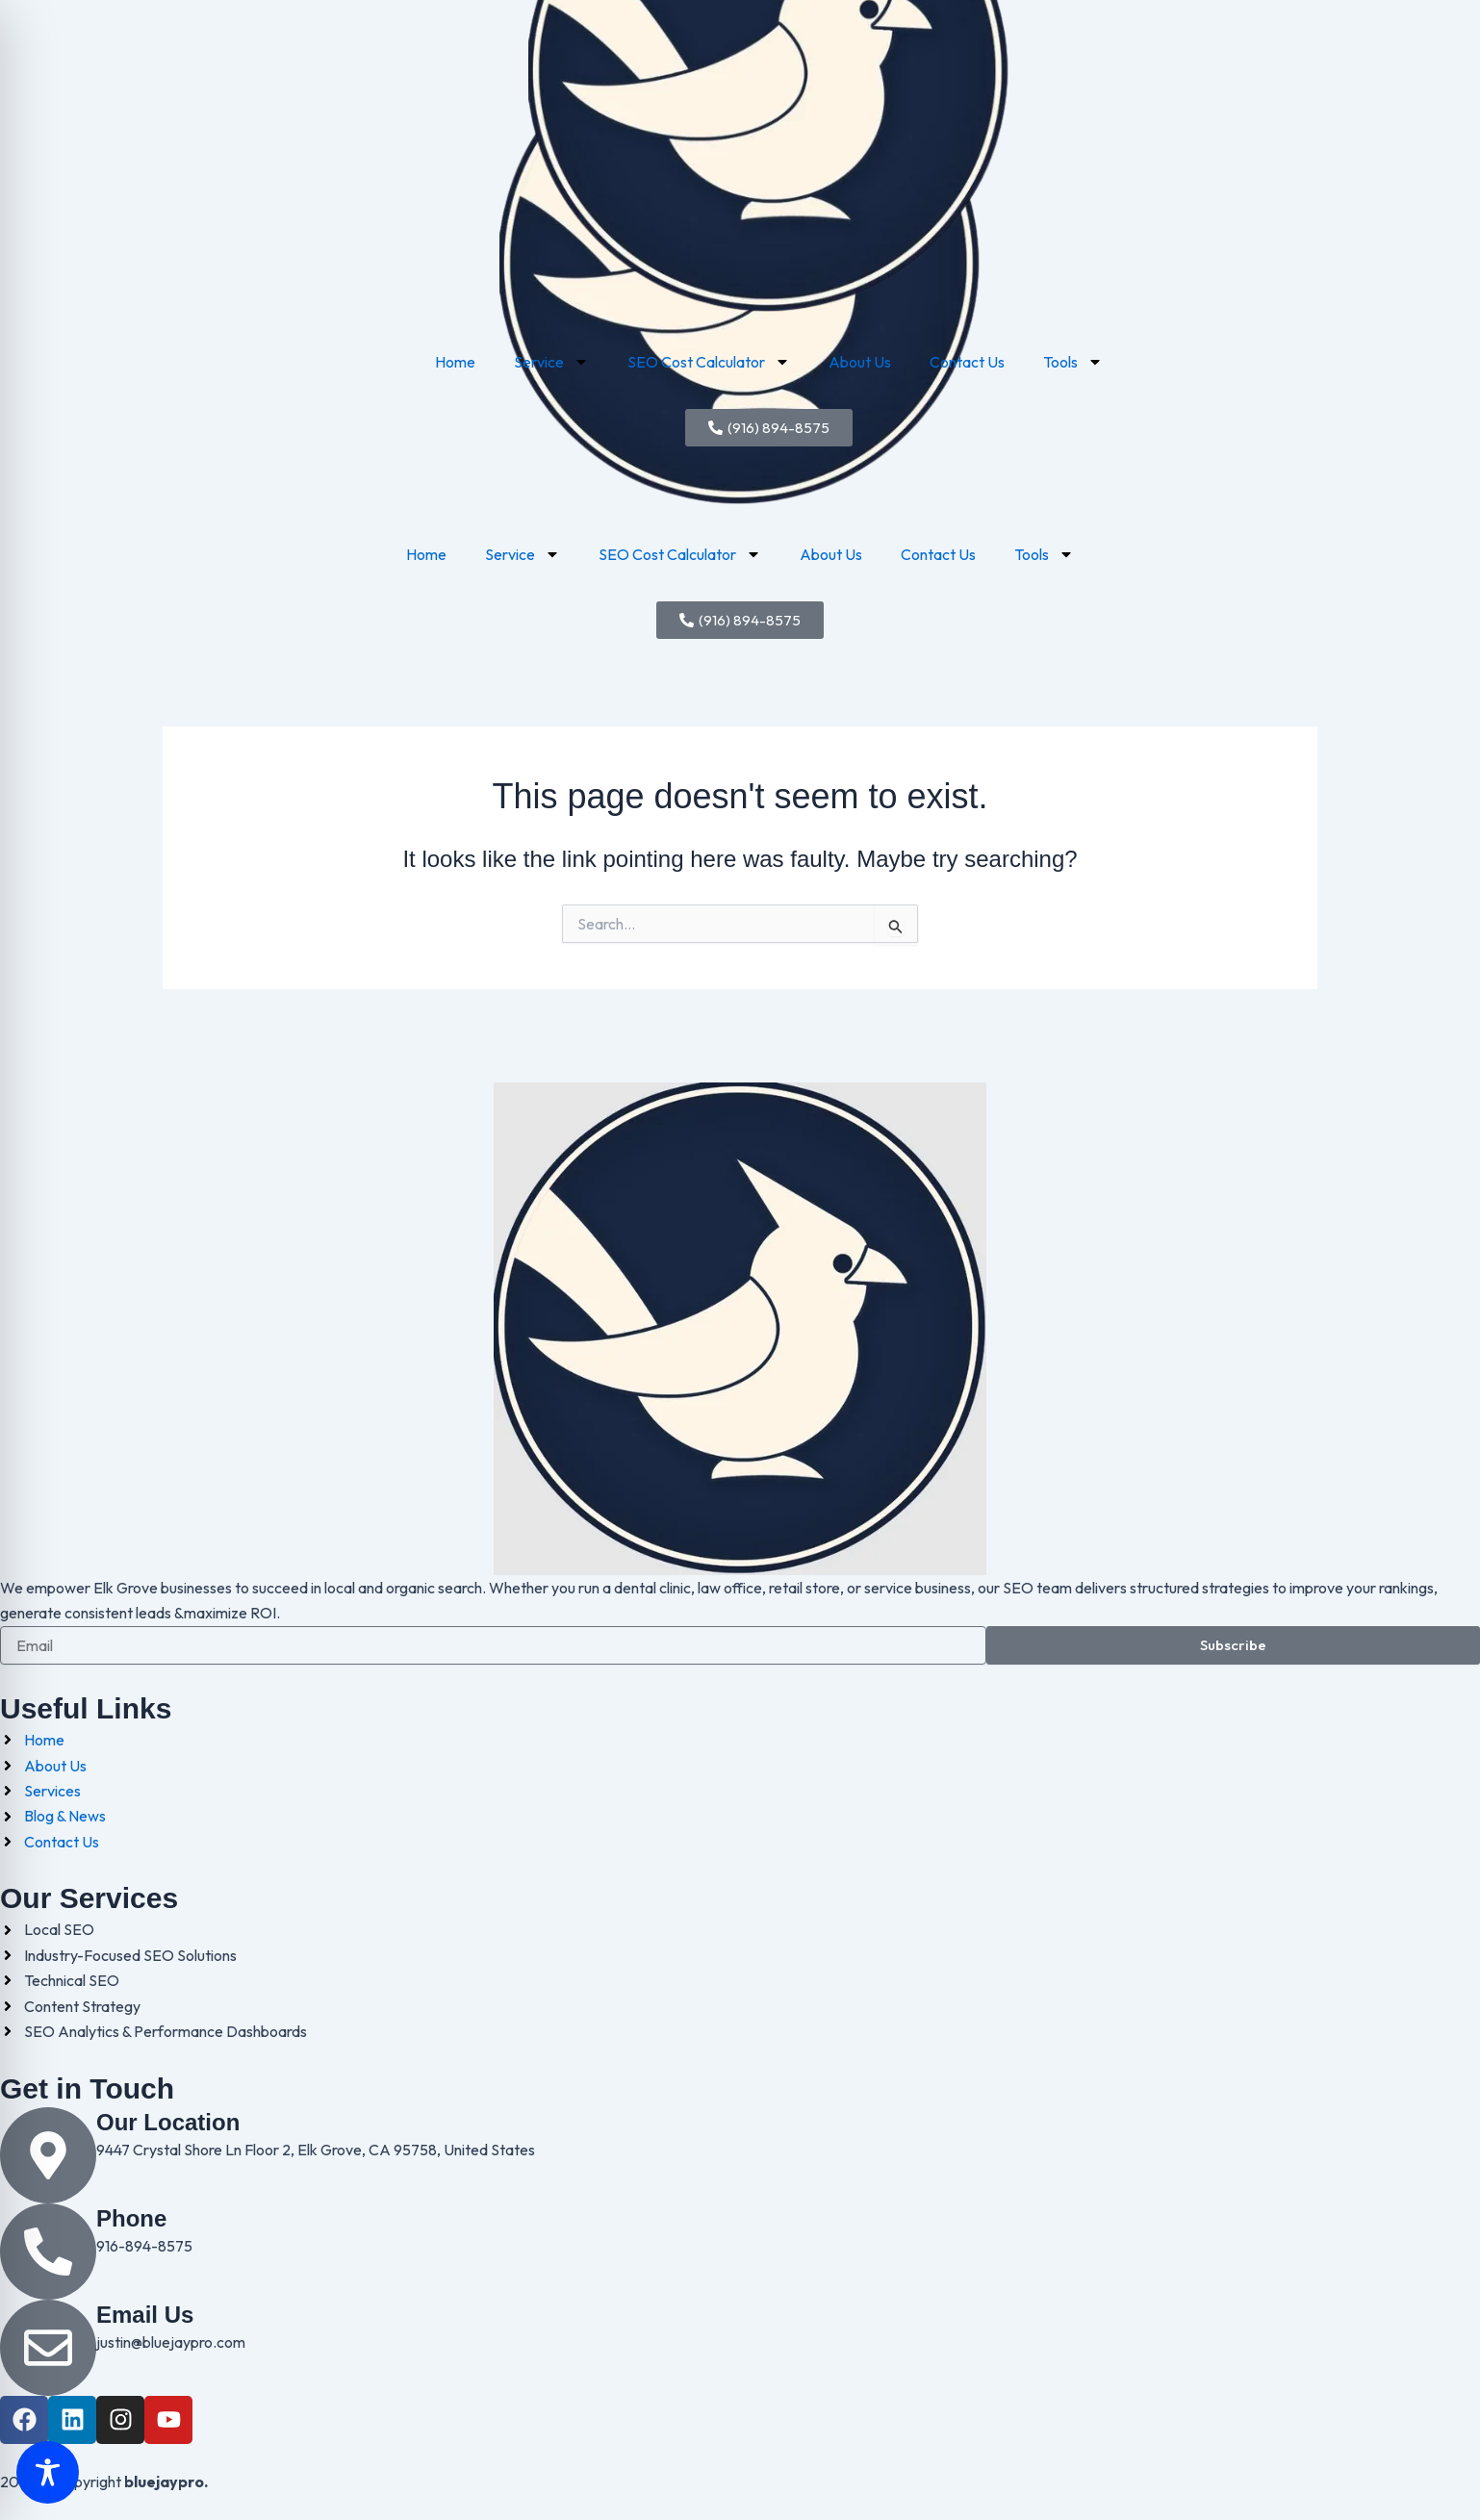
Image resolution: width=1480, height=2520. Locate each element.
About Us (831, 554)
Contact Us (938, 554)
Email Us (144, 2315)
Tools (1044, 554)
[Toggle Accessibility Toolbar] (47, 2472)
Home (426, 554)
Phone (131, 2218)
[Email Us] (48, 2348)
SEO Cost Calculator (680, 554)
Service (522, 554)
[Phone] (48, 2251)
